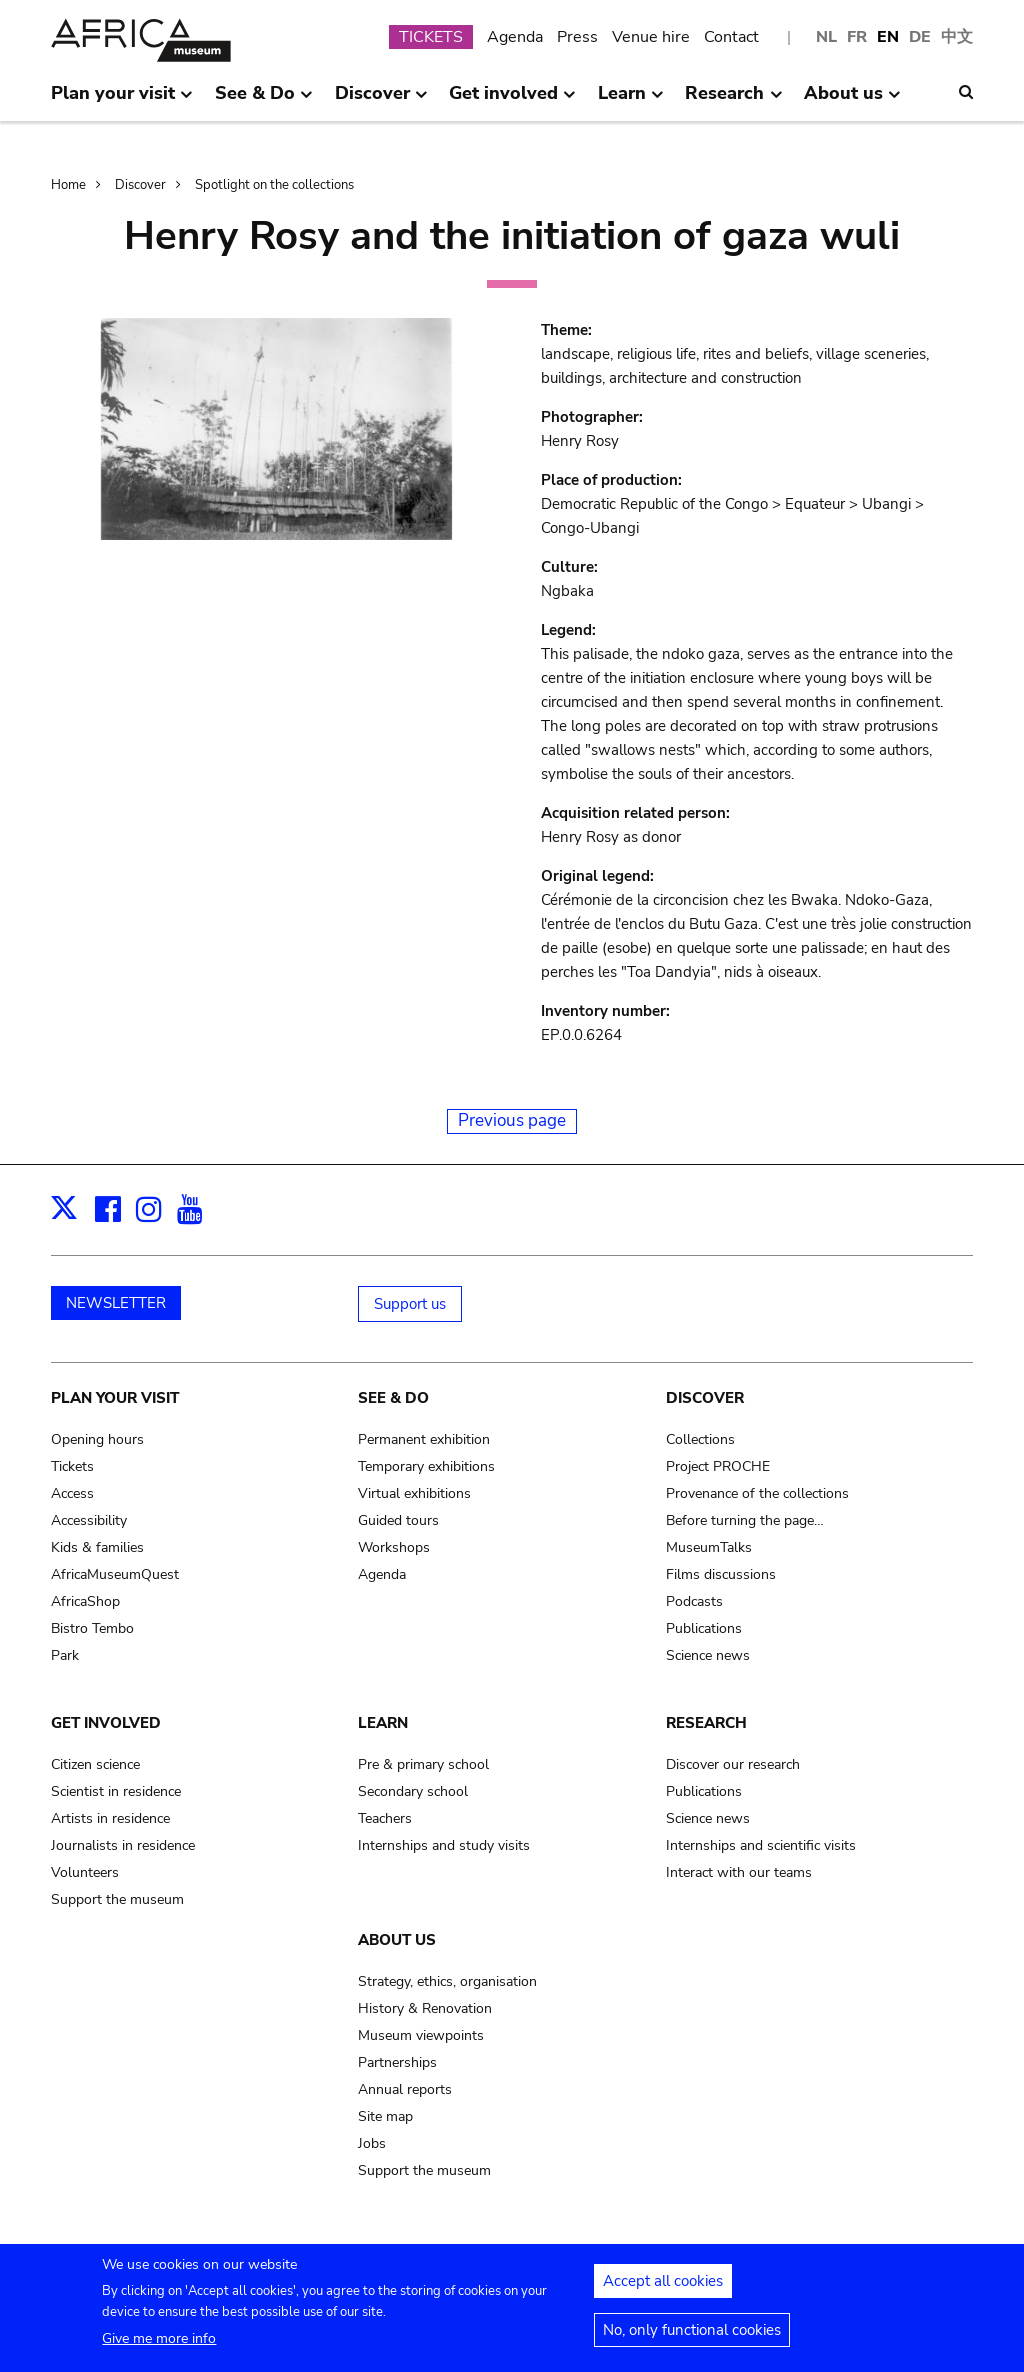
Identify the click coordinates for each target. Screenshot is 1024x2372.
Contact (731, 37)
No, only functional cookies (692, 2339)
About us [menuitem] (852, 101)
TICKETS (431, 37)
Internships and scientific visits (761, 1845)
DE (920, 37)
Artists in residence (110, 1818)
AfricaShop (85, 1601)
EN (888, 37)
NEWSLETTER (116, 1303)
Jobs (372, 2143)
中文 (957, 37)
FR (857, 37)
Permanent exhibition (424, 1439)
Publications (704, 1628)
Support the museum (117, 1899)
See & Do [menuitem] (264, 101)
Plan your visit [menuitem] (122, 101)
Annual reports (405, 2089)
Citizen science (95, 1764)
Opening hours (97, 1439)
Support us (410, 1304)
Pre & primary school (423, 1764)
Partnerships (397, 2062)
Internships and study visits (444, 1845)
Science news (708, 1655)
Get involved (106, 1723)
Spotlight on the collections (274, 185)
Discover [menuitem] (381, 101)
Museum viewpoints (421, 2035)
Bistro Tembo (92, 1628)
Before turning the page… (745, 1520)
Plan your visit (115, 1398)
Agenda (515, 37)
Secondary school (413, 1791)
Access (72, 1493)
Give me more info (159, 2347)
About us (397, 1940)
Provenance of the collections (757, 1493)
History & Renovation (425, 2008)
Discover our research (733, 1764)
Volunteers (85, 1872)
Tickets (72, 1466)
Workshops (394, 1547)
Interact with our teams (739, 1872)
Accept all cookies (663, 2290)
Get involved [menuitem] (512, 101)
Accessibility (89, 1520)
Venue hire (651, 37)
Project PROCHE (718, 1466)
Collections (700, 1439)
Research (706, 1723)
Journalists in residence (123, 1845)
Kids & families (97, 1547)
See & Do (393, 1398)
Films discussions (721, 1574)
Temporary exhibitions (426, 1466)
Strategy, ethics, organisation (447, 1981)
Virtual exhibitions (414, 1493)
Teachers (385, 1818)
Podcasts (694, 1601)
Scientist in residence (116, 1791)
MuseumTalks (709, 1547)
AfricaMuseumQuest (115, 1574)
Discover (140, 185)
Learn (383, 1723)
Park (65, 1655)
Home (68, 185)
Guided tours (398, 1520)
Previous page (512, 1120)
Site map (385, 2116)
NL (826, 37)
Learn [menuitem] (631, 101)
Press (577, 37)
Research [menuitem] (733, 101)
